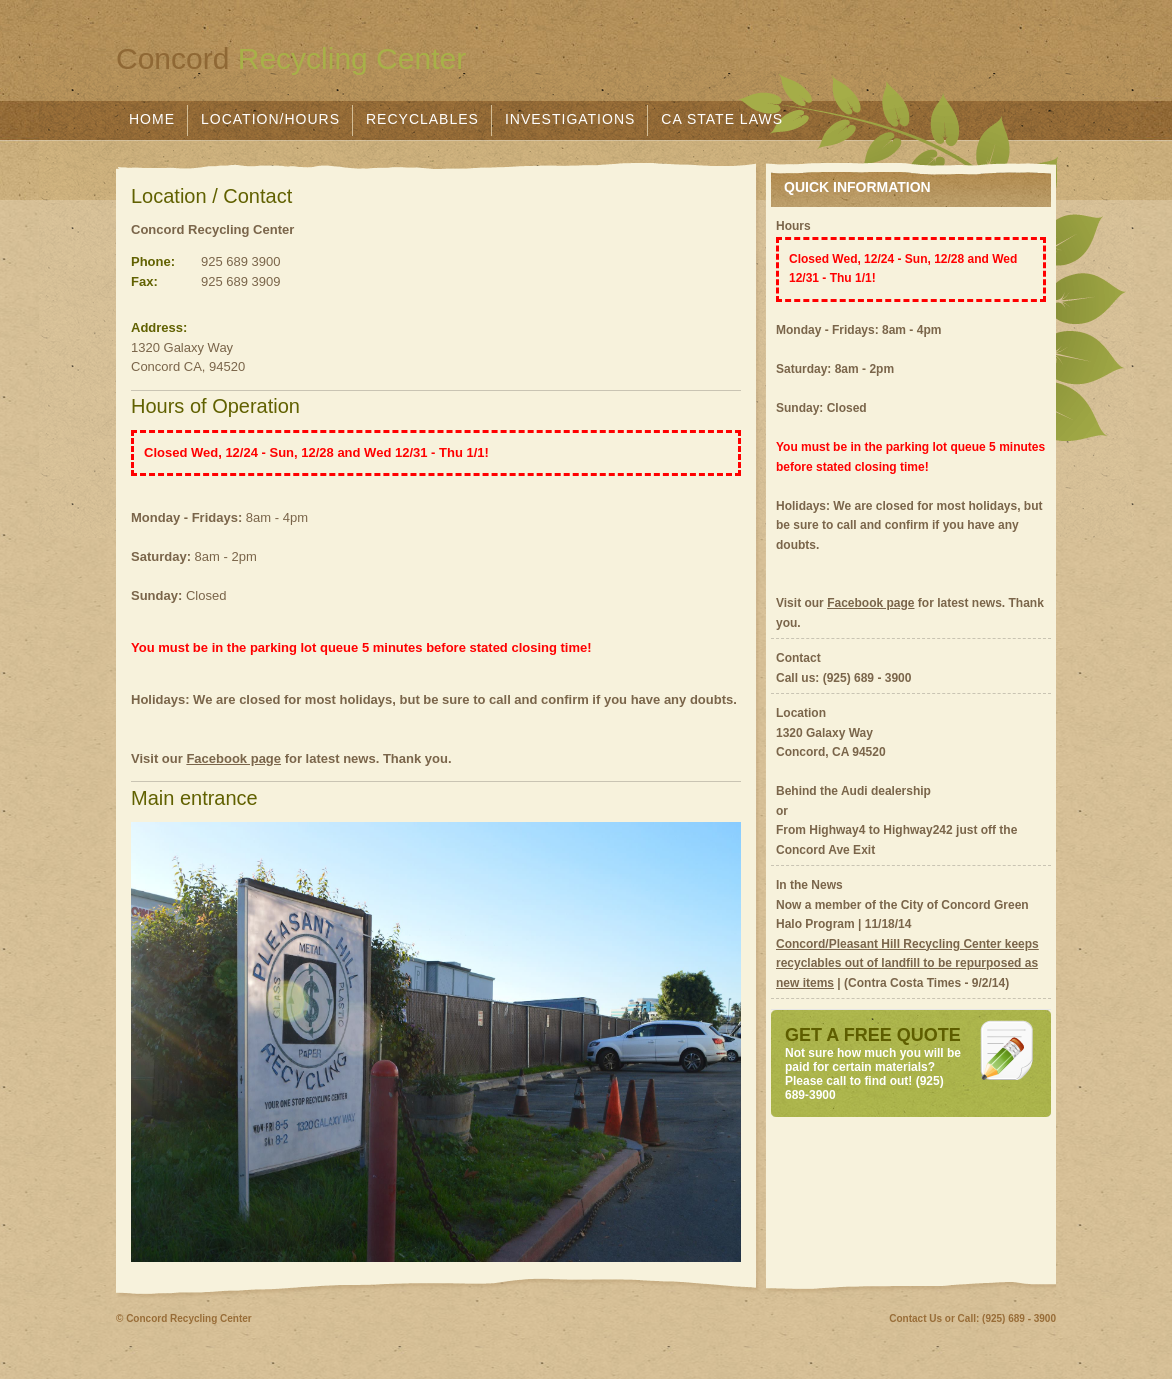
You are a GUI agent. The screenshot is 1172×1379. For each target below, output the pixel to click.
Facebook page (233, 758)
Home (152, 119)
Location (801, 713)
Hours (793, 226)
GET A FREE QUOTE (873, 1035)
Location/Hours (270, 119)
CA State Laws (722, 119)
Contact (798, 658)
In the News (809, 885)
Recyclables (422, 119)
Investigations (570, 119)
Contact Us (915, 1318)
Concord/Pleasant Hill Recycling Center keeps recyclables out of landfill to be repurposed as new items (907, 963)
